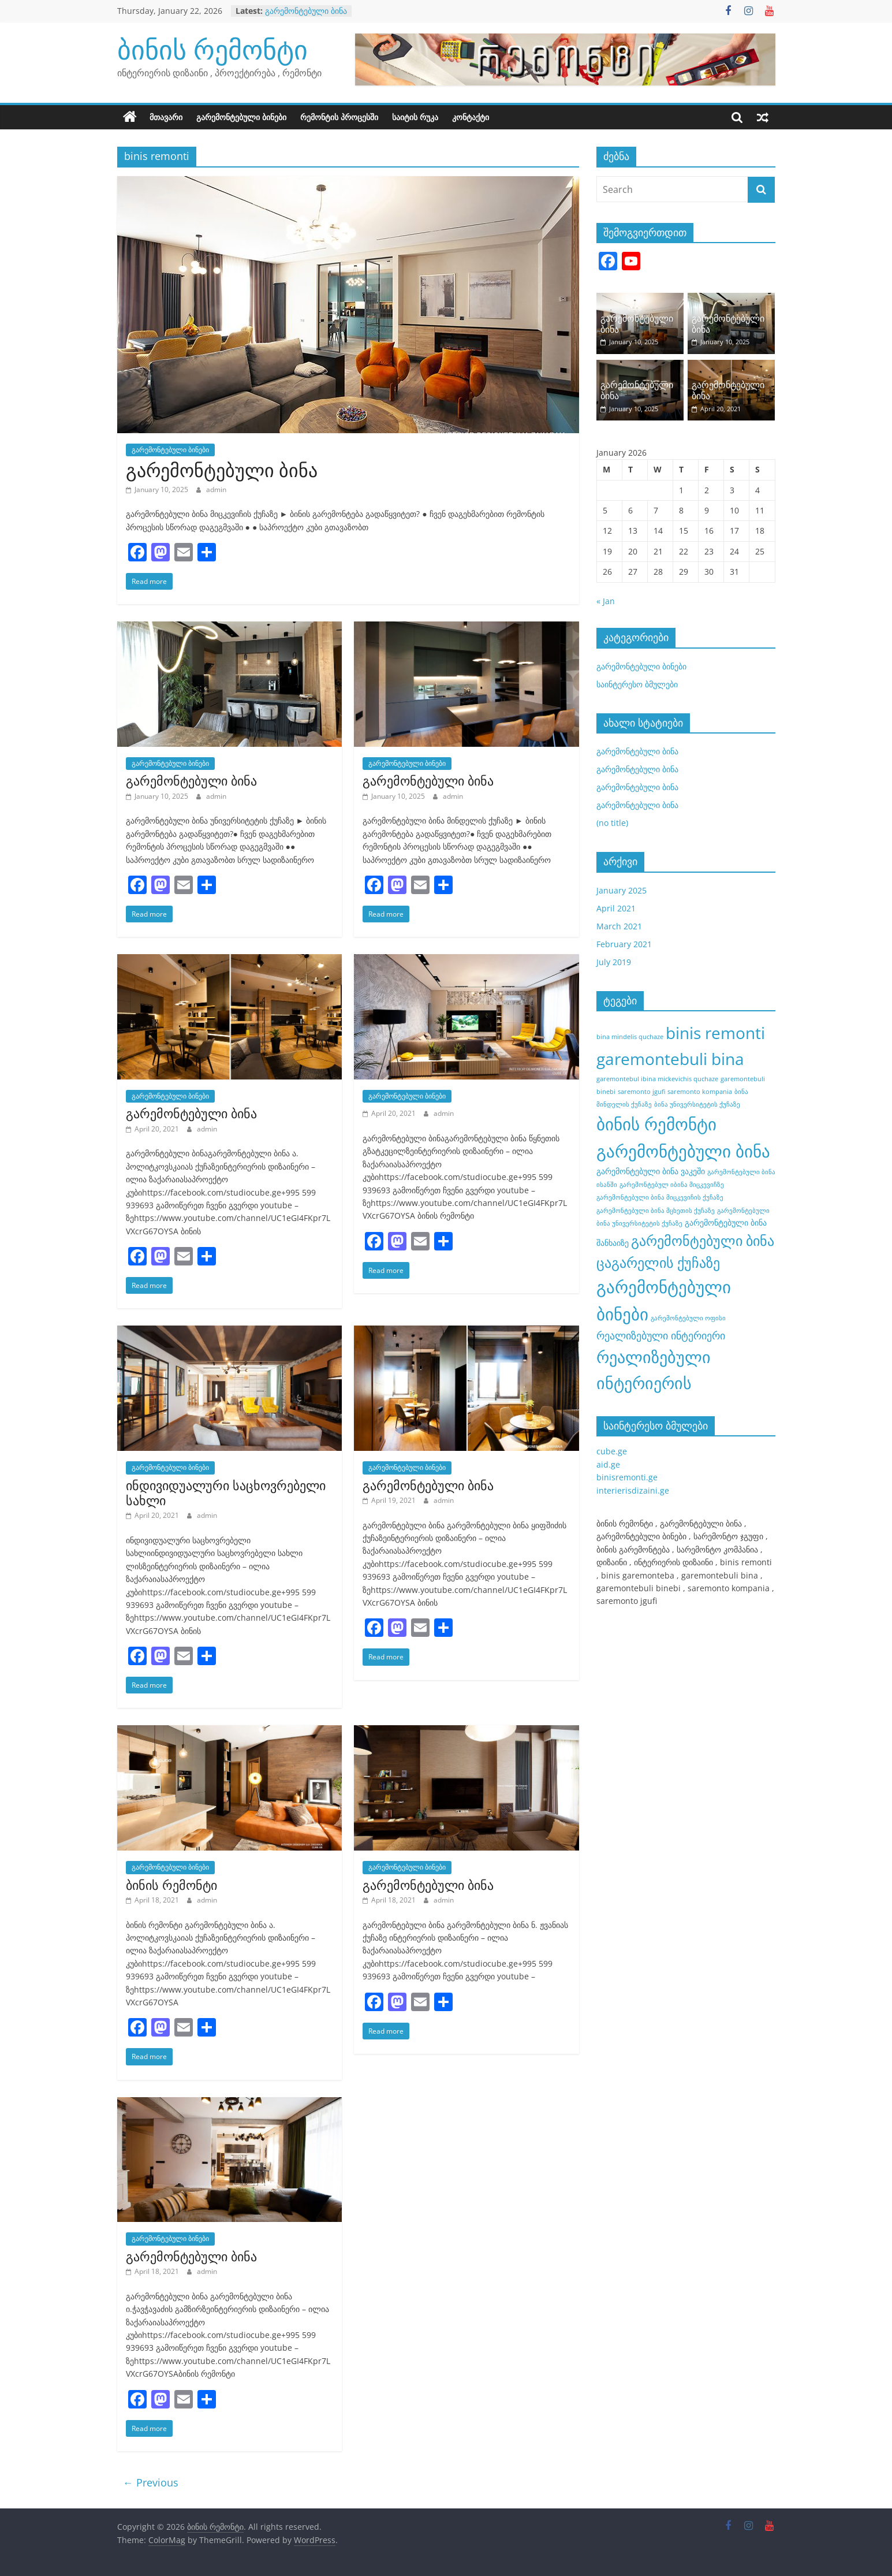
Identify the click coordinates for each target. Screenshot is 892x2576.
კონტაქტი (470, 116)
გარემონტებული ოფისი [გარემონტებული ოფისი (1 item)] (688, 1318)
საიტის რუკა (415, 116)
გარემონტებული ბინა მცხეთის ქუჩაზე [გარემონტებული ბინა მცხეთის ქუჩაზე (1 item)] (655, 1211)
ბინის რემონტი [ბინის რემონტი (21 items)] (656, 1124)
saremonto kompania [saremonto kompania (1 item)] (699, 1092)
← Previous (150, 2482)
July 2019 (613, 961)
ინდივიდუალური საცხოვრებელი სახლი (226, 1492)
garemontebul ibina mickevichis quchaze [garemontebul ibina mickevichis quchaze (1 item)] (657, 1079)
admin (216, 489)
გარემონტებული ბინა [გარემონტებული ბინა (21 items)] (683, 1151)
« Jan (605, 600)
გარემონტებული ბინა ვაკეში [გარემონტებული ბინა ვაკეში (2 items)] (650, 1171)
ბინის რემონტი (212, 49)
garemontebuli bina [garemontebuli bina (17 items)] (670, 1059)
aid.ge (608, 1464)
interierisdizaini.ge (632, 1490)
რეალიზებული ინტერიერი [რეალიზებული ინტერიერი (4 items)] (660, 1335)
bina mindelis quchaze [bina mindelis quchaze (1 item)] (629, 1037)
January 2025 (621, 890)
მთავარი (166, 116)
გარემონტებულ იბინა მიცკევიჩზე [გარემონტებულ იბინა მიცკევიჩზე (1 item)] (671, 1185)
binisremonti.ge (627, 1477)
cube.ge (611, 1451)
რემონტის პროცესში (339, 116)
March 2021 (619, 926)
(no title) (612, 822)
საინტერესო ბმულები (637, 684)
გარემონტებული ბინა (306, 10)
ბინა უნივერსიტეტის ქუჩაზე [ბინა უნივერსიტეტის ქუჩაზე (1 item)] (697, 1104)
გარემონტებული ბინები (241, 116)
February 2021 (624, 944)
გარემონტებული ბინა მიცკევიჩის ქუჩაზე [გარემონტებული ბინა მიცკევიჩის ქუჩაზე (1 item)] (659, 1197)
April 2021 (616, 908)
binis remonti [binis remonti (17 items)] (715, 1033)
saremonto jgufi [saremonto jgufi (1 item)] (641, 1092)
